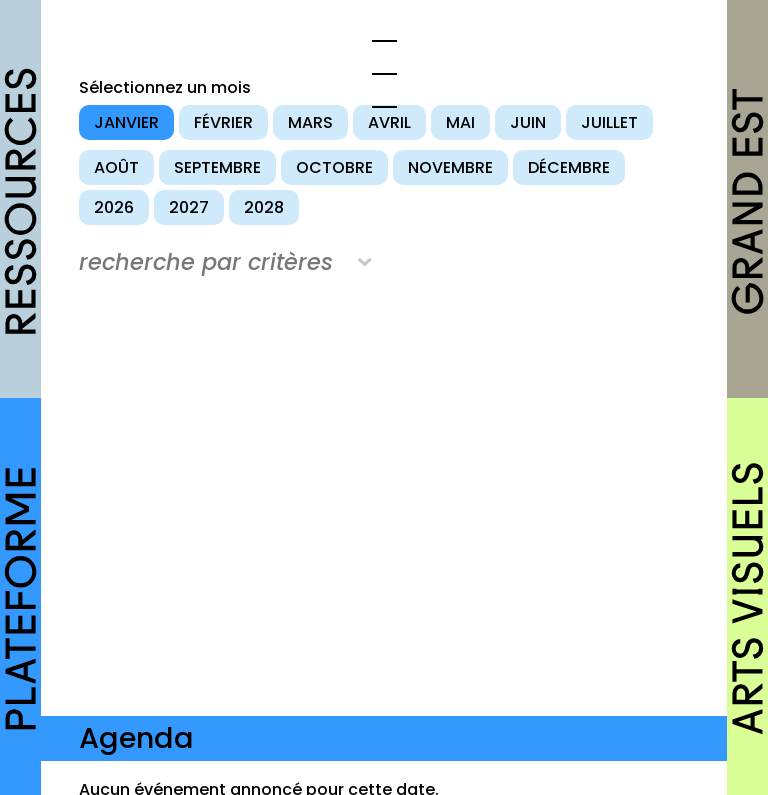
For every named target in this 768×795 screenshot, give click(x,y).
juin (528, 122)
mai (460, 122)
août (116, 167)
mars (310, 122)
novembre (450, 167)
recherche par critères (206, 262)
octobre (334, 167)
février (223, 122)
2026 (114, 207)
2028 (264, 207)
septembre (217, 167)
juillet (609, 122)
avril (389, 122)
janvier (126, 122)
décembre (569, 167)
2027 (189, 207)
